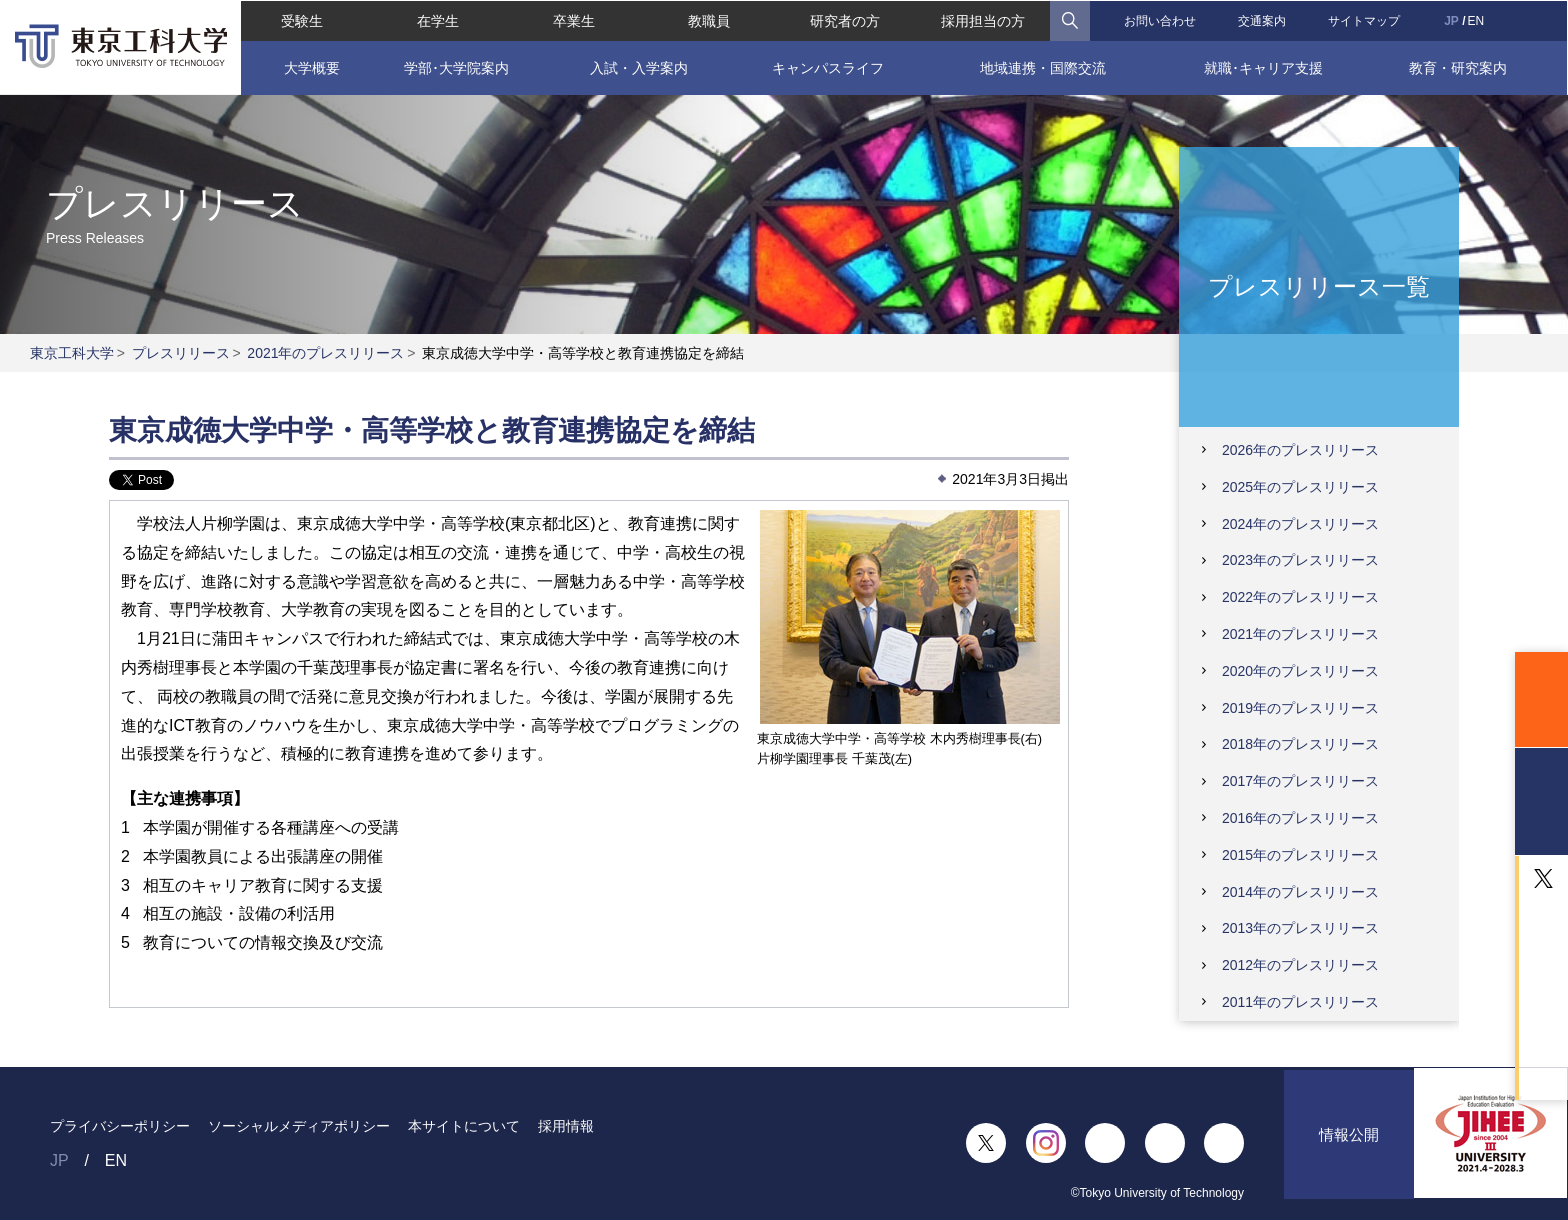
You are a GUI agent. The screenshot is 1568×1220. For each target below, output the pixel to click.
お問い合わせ (1161, 20)
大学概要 (311, 67)
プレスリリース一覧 (1319, 285)
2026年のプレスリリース (1300, 450)
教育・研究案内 (1460, 67)
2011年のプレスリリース (1300, 1002)
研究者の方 (845, 20)
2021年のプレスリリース (325, 353)
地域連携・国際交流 (1043, 67)
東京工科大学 (72, 353)
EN (1477, 20)
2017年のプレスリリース (1300, 781)
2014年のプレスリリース (1300, 892)
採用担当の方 (983, 20)
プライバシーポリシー (120, 1126)
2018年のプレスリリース (1300, 744)
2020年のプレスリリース (1300, 671)
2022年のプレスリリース (1300, 597)
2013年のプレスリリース (1300, 928)
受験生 (301, 20)
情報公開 (1349, 1143)
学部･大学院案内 (455, 67)
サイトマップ (1365, 20)
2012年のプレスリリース (1300, 965)
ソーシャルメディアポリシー (299, 1126)
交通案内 (1263, 20)
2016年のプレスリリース (1300, 818)
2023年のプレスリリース (1300, 560)
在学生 (437, 20)
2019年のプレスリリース (1300, 708)
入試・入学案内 (639, 67)
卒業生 (573, 20)
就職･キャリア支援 (1263, 67)
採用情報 (566, 1126)
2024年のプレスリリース (1300, 524)
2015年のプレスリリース (1300, 855)
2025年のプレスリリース (1300, 487)
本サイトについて (464, 1126)
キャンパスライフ (828, 67)
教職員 (709, 20)
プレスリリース (181, 353)
